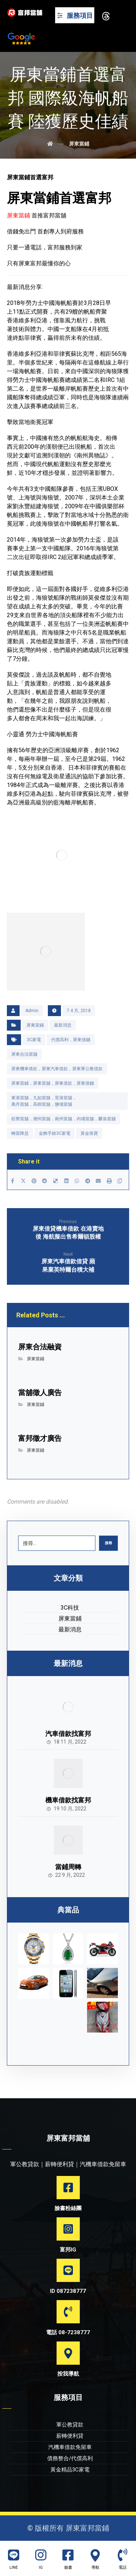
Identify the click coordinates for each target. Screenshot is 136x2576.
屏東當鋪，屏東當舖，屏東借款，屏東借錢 (52, 1083)
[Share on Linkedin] (66, 1181)
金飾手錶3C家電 (54, 1133)
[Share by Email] (98, 1181)
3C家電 (34, 1039)
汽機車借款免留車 (70, 2447)
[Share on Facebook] (12, 1181)
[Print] (109, 1181)
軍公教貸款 (69, 2424)
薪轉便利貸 (69, 2436)
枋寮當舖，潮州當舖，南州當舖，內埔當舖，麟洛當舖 (63, 1118)
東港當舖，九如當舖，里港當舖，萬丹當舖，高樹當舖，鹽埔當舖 (44, 1101)
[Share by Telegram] (87, 1181)
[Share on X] (23, 1181)
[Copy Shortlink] (120, 1181)
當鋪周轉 (68, 1867)
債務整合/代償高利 (70, 2458)
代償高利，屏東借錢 (70, 1039)
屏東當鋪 (35, 1025)
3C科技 (70, 1607)
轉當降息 (20, 1133)
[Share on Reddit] (45, 1181)
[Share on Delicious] (55, 1181)
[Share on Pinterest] (34, 1181)
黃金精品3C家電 (70, 2469)
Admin (31, 1010)
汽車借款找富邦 (68, 1733)
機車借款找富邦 (68, 1800)
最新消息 (62, 1025)
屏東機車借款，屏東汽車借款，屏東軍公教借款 (57, 1068)
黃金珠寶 (89, 1133)
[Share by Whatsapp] (77, 1181)
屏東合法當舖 (24, 1054)
